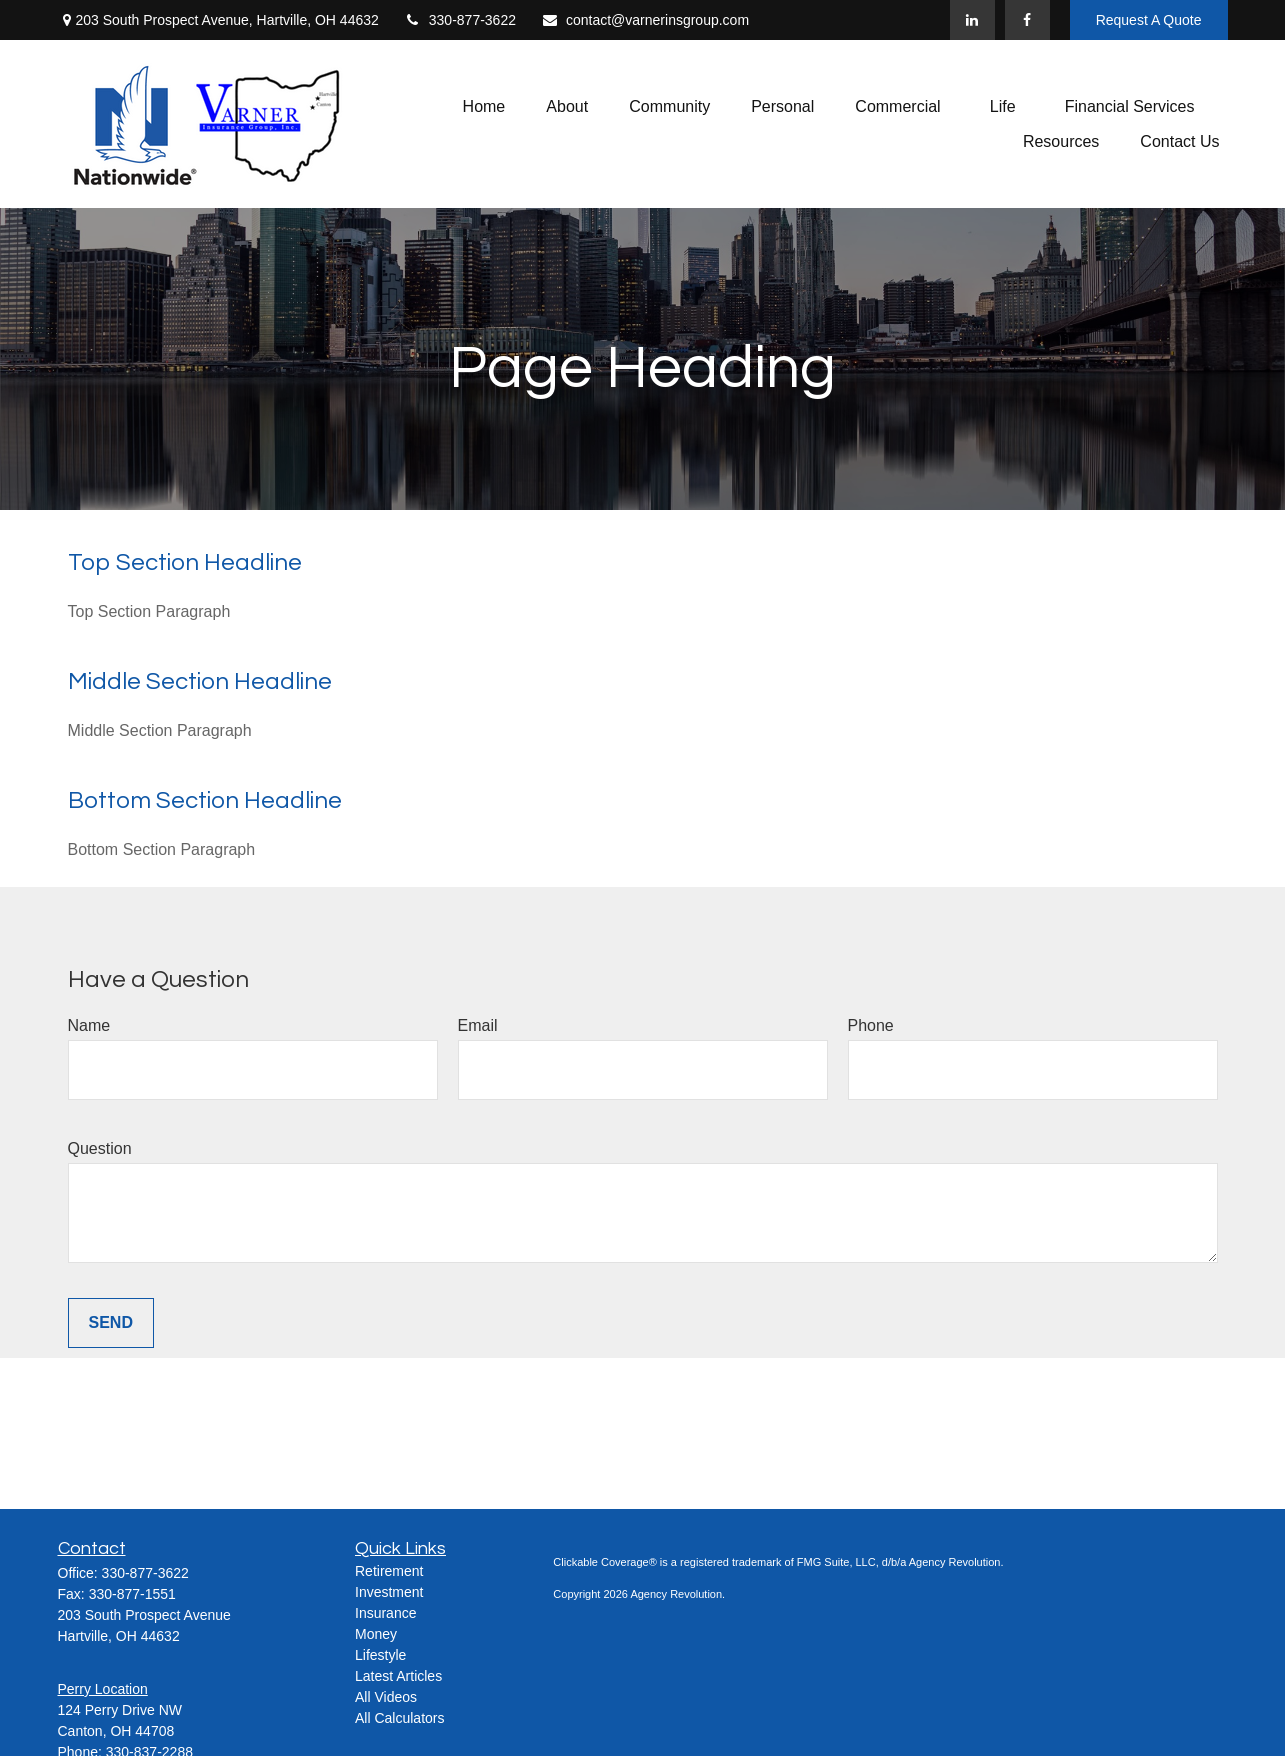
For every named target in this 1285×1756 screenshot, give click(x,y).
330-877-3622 (460, 20)
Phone (871, 1025)
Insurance (385, 1613)
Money (376, 1634)
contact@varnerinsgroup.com (645, 20)
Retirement (389, 1571)
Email (478, 1025)
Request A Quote (1149, 20)
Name (89, 1025)
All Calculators (399, 1718)
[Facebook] (1027, 20)
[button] (484, 106)
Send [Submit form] (111, 1322)
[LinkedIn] (972, 20)
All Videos (386, 1697)
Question (100, 1148)
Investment (389, 1592)
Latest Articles (398, 1676)
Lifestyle (380, 1655)
